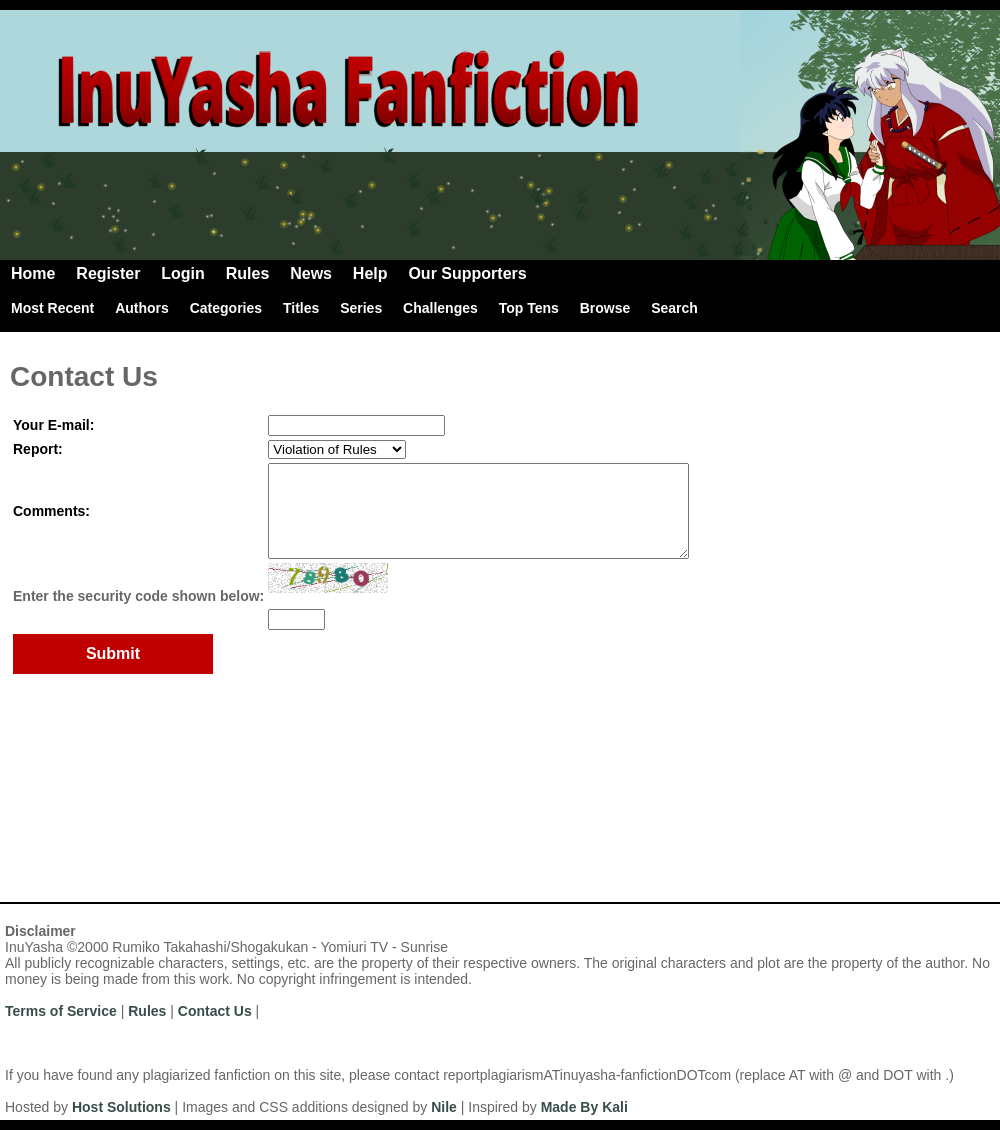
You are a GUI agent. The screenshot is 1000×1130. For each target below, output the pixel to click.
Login (183, 273)
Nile (444, 1107)
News (311, 273)
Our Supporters (467, 273)
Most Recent (52, 308)
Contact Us (215, 1011)
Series (361, 308)
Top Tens (529, 308)
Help (370, 273)
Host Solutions (121, 1107)
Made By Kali (584, 1107)
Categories (226, 308)
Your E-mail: (53, 425)
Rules (248, 273)
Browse (605, 308)
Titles (301, 308)
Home (33, 273)
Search (674, 308)
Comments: (51, 520)
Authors (142, 308)
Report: (38, 449)
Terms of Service (61, 1011)
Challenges (440, 308)
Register (108, 273)
